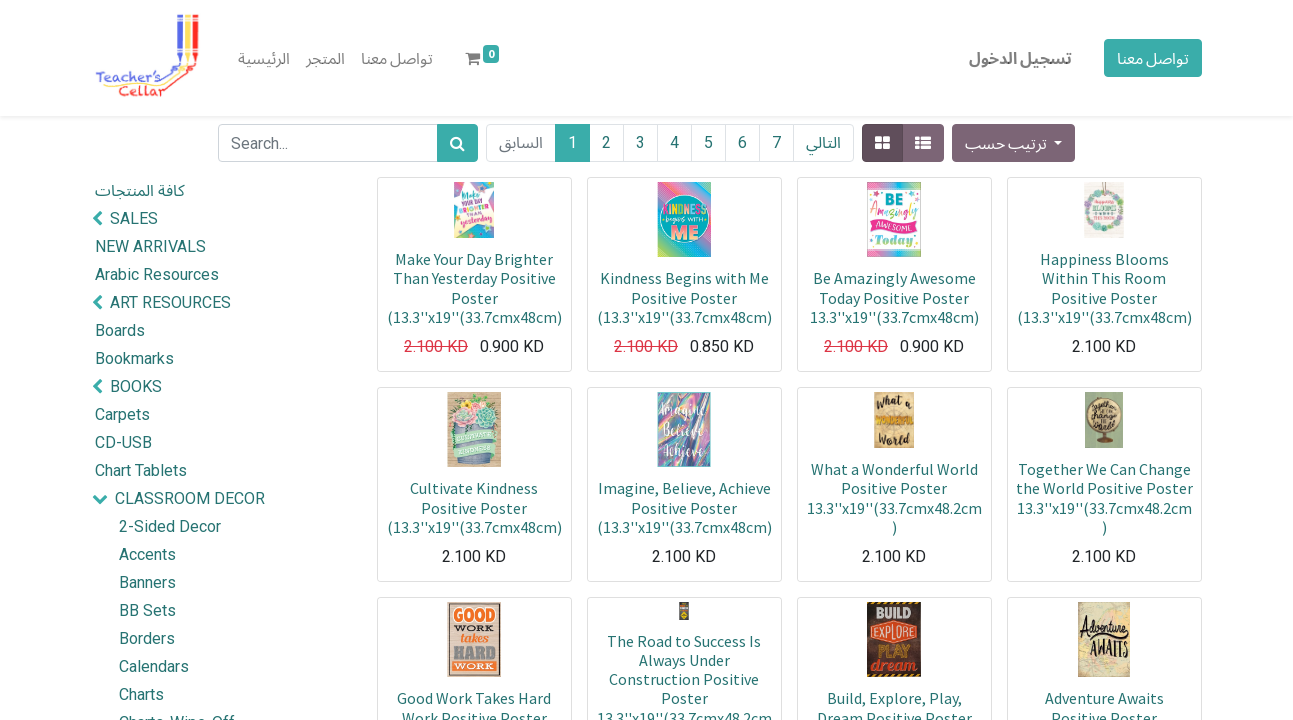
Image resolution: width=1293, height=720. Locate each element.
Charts (141, 694)
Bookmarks (134, 358)
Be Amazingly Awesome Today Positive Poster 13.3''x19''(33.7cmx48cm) (894, 297)
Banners (147, 582)
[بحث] (457, 143)
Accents (147, 554)
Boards (120, 330)
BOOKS (136, 386)
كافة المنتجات (140, 190)
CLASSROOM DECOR (190, 498)
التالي (823, 142)
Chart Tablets (141, 470)
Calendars (154, 666)
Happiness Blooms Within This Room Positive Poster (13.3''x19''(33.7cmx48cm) (1104, 288)
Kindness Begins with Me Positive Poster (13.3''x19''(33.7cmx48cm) (684, 297)
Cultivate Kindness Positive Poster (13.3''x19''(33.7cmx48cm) (474, 507)
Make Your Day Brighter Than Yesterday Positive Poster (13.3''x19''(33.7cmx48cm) (474, 288)
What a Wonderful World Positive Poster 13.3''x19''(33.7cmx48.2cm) (894, 498)
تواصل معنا (1153, 58)
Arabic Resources (157, 274)
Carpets (122, 414)
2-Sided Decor (170, 526)
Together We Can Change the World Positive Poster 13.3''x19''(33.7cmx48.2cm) (1104, 498)
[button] (1013, 143)
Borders (147, 638)
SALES (134, 218)
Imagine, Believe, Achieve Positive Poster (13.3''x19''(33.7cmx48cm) (684, 507)
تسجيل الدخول (1020, 58)
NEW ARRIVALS (150, 246)
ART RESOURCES (170, 302)
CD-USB (123, 442)
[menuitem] (264, 58)
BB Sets (147, 610)
